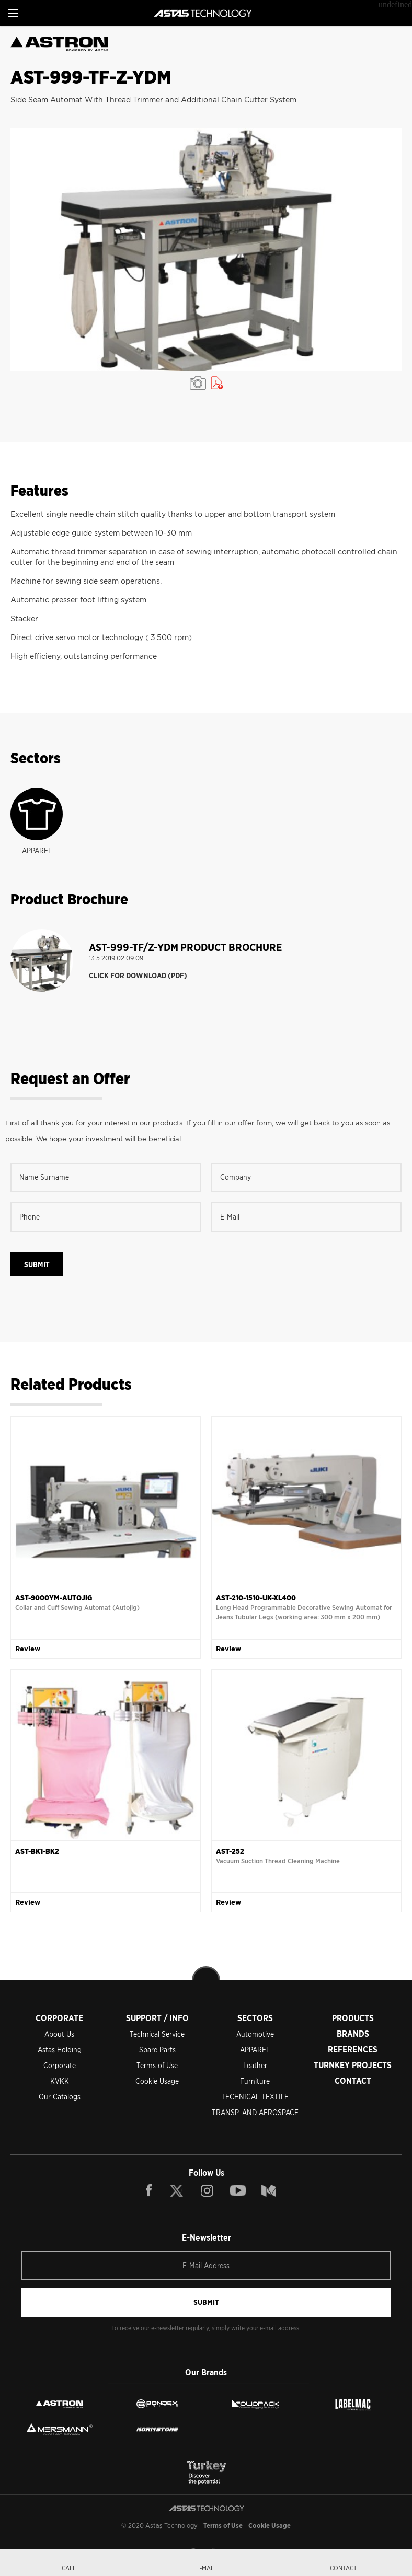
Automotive (255, 2034)
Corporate (59, 2065)
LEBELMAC (353, 2404)
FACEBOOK (149, 2190)
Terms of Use (157, 2065)
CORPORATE (59, 2018)
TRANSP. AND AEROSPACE (255, 2112)
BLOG (268, 2190)
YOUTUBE (238, 2190)
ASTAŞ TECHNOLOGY (202, 13)
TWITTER (177, 2190)
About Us (59, 2034)
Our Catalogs (60, 2097)
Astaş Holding (60, 2050)
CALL (69, 2568)
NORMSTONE (157, 2429)
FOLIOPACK (255, 2404)
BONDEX (157, 2404)
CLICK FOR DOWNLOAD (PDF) (138, 975)
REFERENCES (352, 2050)
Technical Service (157, 2034)
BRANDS (353, 2034)
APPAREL (255, 2050)
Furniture (255, 2081)
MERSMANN (60, 2429)
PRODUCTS (353, 2018)
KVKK (59, 2081)
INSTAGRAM (207, 2190)
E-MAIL (205, 2568)
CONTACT (353, 2081)
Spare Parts (157, 2050)
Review (27, 1649)
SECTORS (255, 2018)
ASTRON (59, 2404)
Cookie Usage (157, 2081)
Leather (255, 2065)
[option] (206, 249)
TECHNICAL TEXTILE (255, 2097)
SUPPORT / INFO (157, 2018)
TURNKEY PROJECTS (353, 2065)
